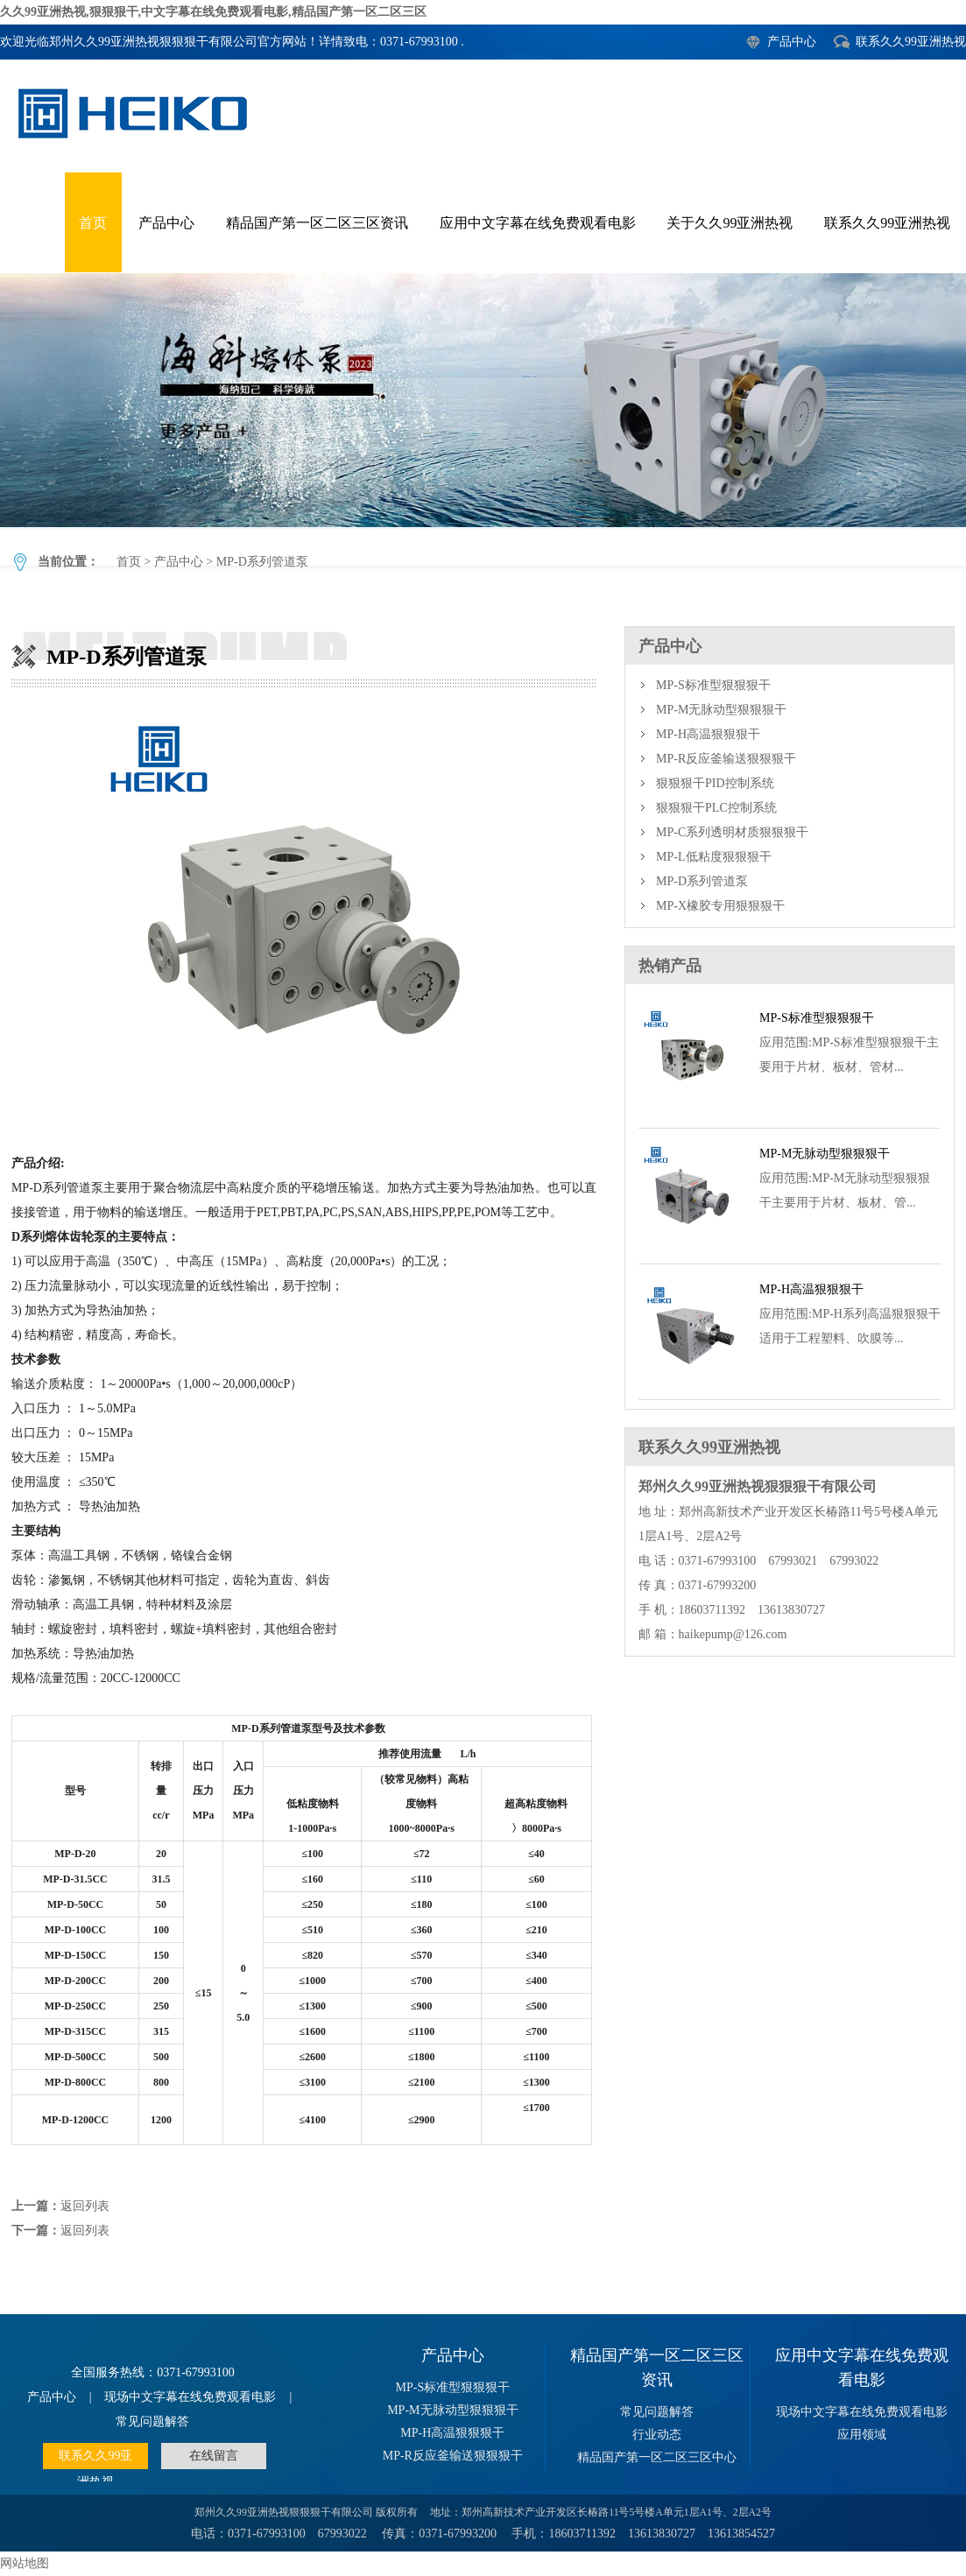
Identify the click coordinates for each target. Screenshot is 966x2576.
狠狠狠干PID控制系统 (715, 783)
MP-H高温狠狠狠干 (708, 734)
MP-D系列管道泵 (483, 400)
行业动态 (656, 2434)
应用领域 (861, 2434)
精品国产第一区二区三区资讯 (317, 222)
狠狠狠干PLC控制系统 (716, 807)
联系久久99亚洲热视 (911, 41)
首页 (93, 222)
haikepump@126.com (733, 1634)
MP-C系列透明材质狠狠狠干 (732, 832)
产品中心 (791, 41)
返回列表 (84, 2206)
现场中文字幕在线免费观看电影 (190, 2397)
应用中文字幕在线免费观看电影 (538, 222)
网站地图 (24, 2563)
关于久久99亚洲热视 (729, 222)
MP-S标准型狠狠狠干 (713, 685)
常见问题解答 (152, 2421)
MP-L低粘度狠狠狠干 (713, 856)
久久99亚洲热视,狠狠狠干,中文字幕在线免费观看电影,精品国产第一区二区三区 (213, 11)
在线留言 (213, 2455)
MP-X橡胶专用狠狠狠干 (720, 905)
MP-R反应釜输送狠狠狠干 (726, 758)
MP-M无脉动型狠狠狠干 (721, 709)
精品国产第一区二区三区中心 (657, 2457)
